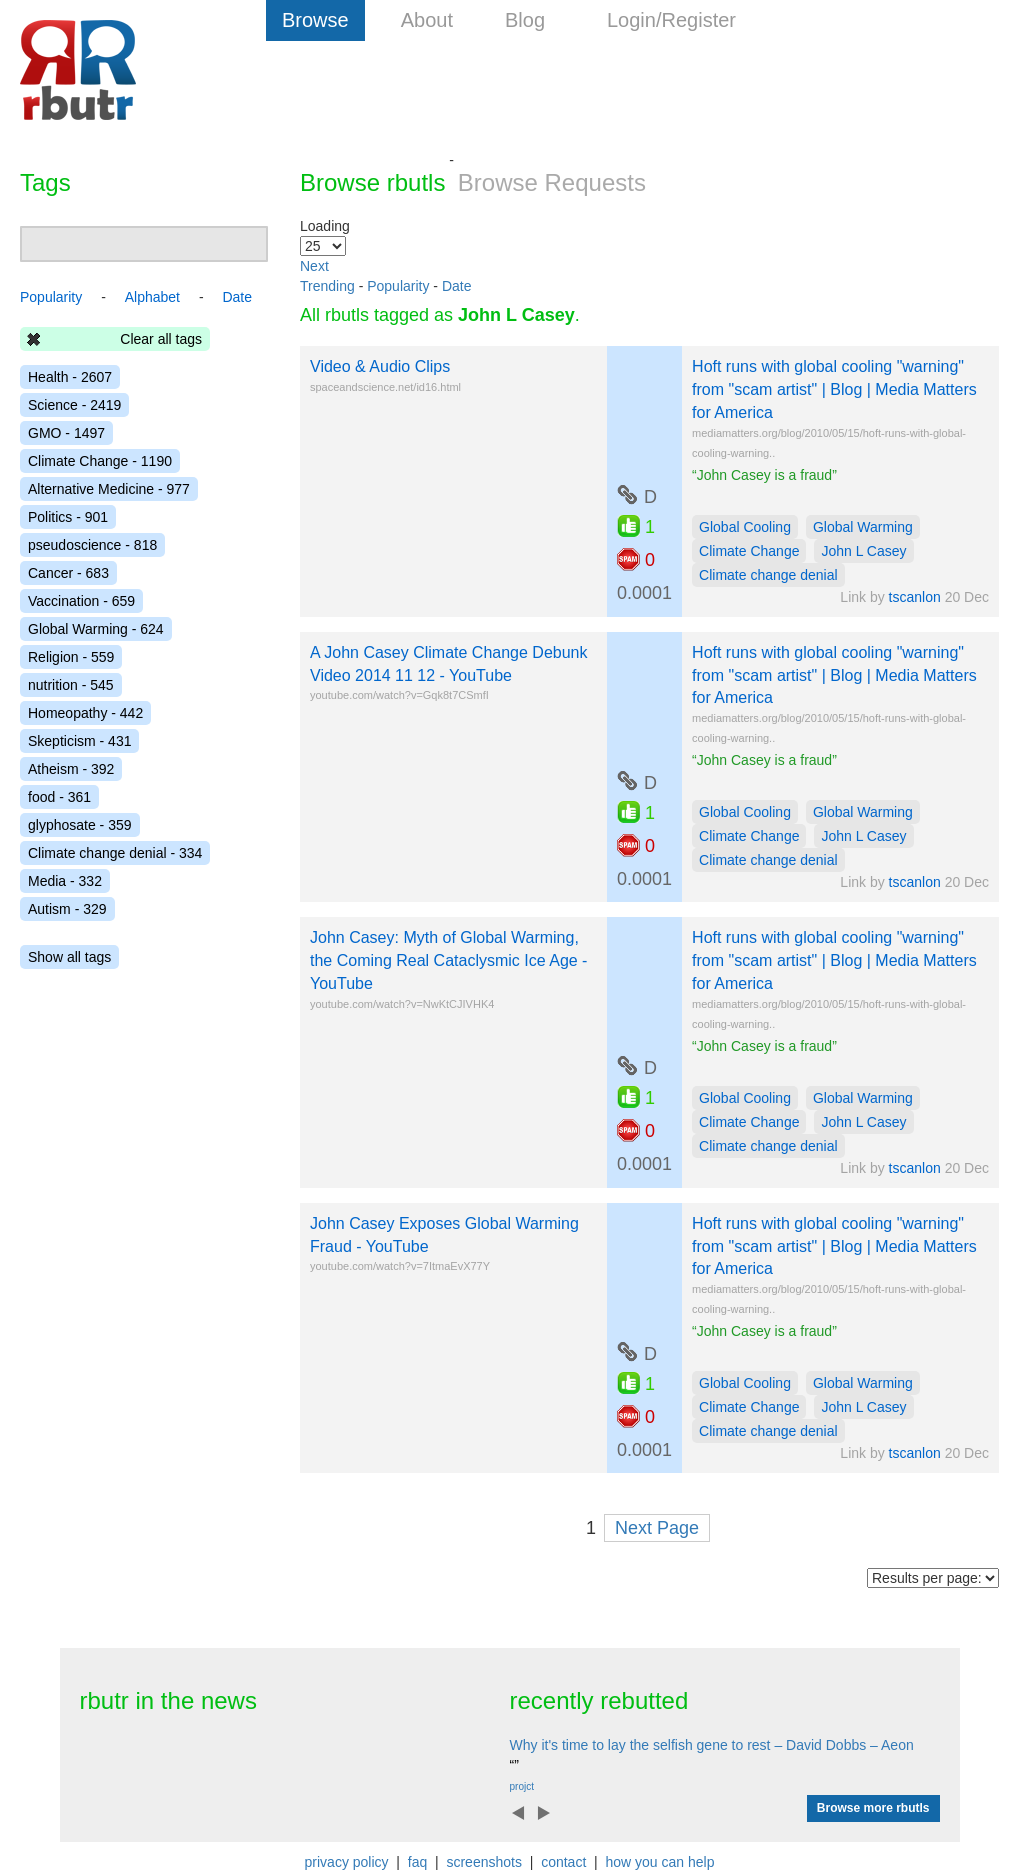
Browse (315, 20)
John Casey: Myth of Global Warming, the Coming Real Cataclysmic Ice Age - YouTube (448, 960)
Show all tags (69, 957)
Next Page (657, 1528)
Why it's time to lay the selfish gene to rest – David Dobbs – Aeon (712, 1745)
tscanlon (915, 597)
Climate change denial (768, 575)
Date (457, 286)
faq (417, 1862)
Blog (525, 20)
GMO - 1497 (66, 433)
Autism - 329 (67, 909)
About (427, 20)
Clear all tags (161, 339)
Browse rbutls (372, 182)
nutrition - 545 (71, 685)
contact (563, 1862)
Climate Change (749, 551)
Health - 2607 (70, 377)
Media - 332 (65, 881)
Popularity (398, 286)
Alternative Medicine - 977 (109, 489)
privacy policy (347, 1862)
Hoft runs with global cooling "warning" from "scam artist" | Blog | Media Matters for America (834, 389)
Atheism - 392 (71, 769)
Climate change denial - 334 (115, 853)
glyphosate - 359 (80, 825)
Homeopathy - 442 (85, 713)
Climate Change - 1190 (100, 461)
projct (522, 1786)
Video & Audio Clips (380, 366)
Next (314, 266)
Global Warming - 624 (96, 629)
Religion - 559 (71, 657)
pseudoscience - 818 (92, 545)
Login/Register (671, 20)
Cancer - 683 (68, 573)
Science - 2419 (74, 405)
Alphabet (152, 297)
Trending (327, 286)
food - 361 (59, 797)
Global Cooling (745, 527)
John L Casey (863, 551)
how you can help (659, 1862)
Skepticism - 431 (79, 741)
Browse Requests (552, 182)
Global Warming (863, 527)
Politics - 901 (68, 517)
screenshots (483, 1862)
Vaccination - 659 (81, 601)
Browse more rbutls (873, 1808)
